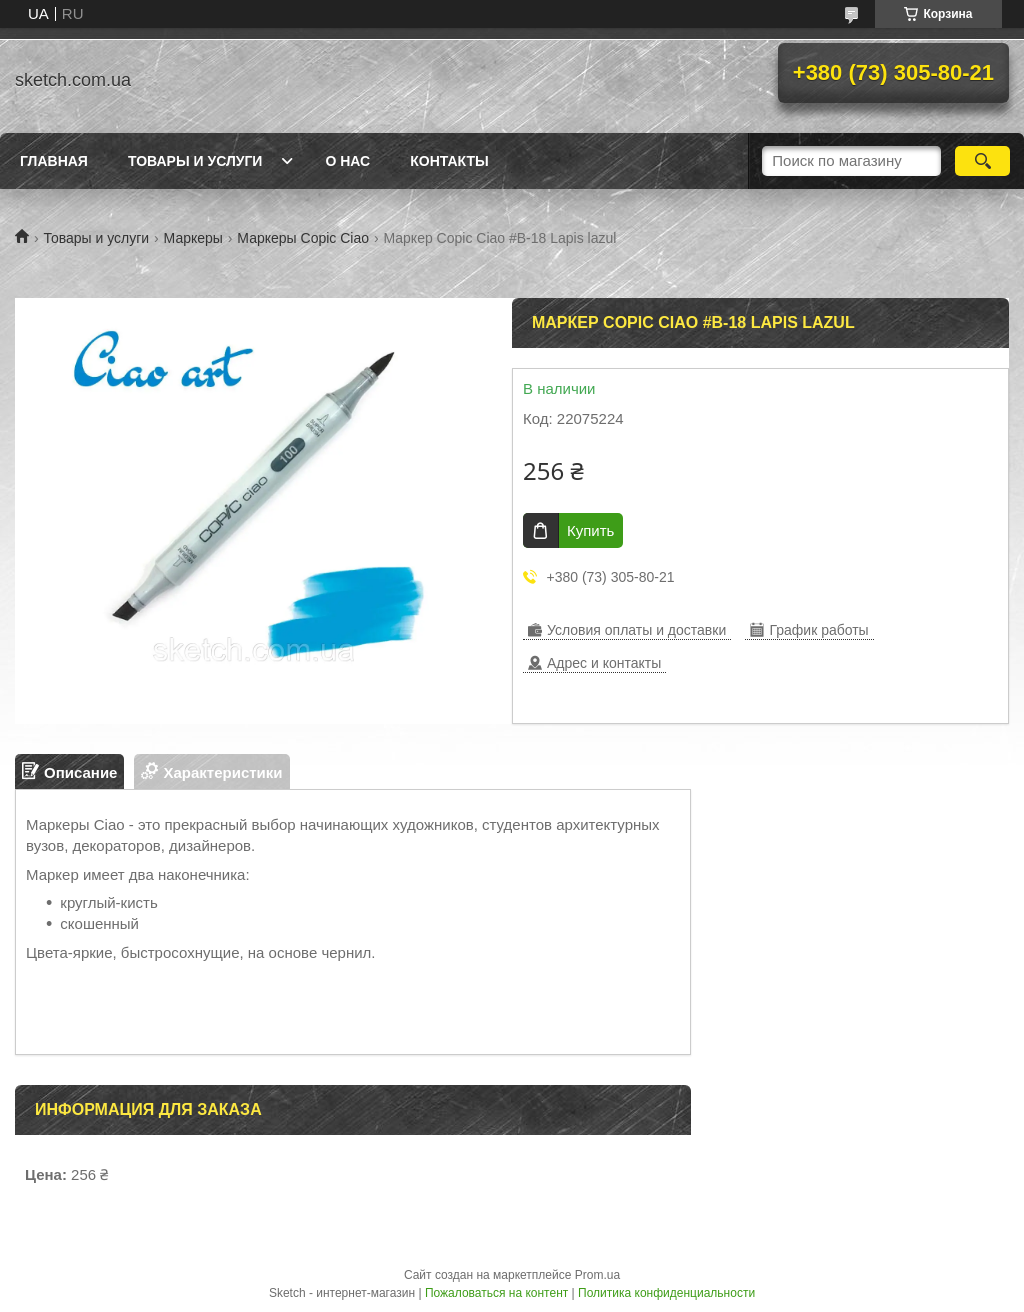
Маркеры (193, 238)
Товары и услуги (195, 161)
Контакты (449, 161)
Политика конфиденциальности (666, 1293)
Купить (590, 530)
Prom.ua (597, 1275)
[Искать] (982, 161)
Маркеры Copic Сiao (303, 238)
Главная (54, 161)
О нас (347, 161)
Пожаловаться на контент (496, 1293)
